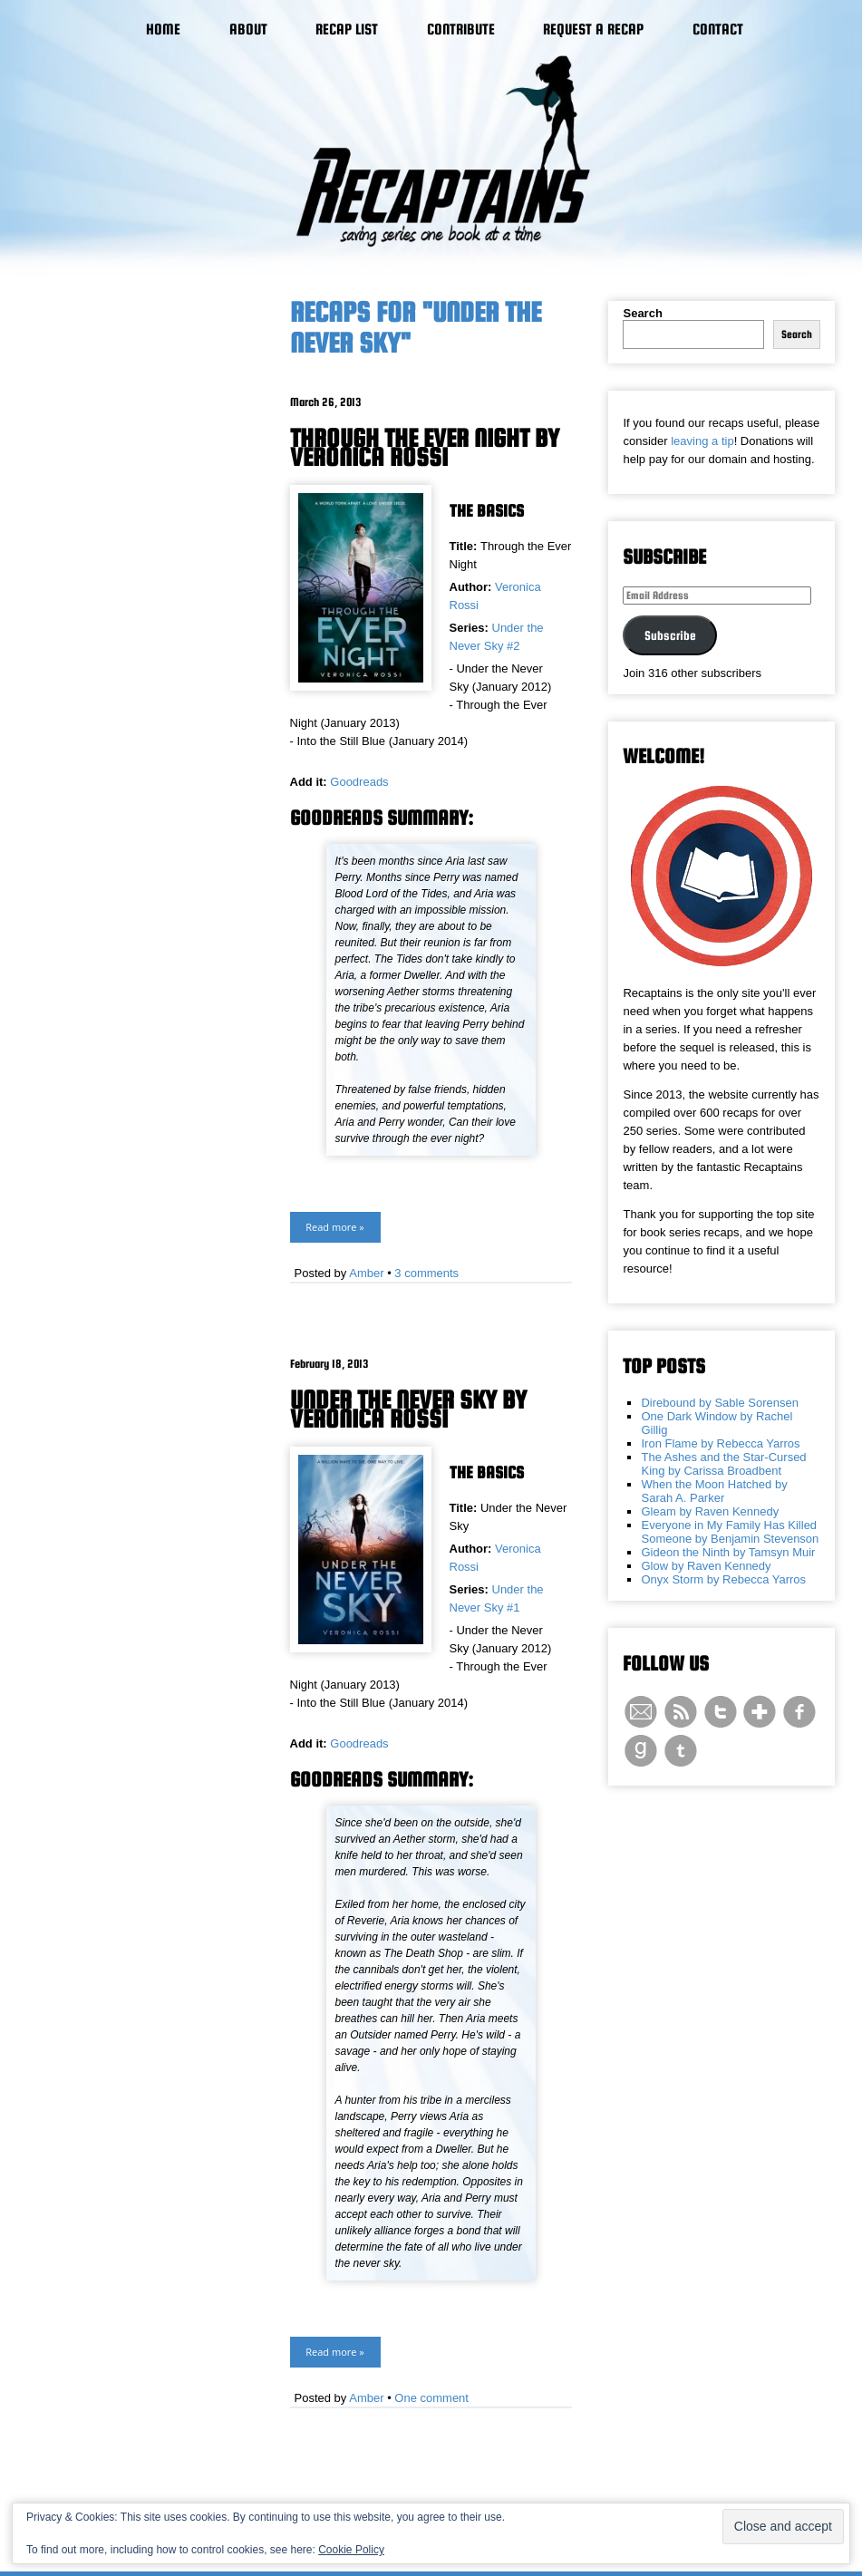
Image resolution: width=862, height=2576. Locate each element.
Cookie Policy (351, 2549)
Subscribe (670, 635)
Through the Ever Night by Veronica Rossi (424, 447)
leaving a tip (702, 441)
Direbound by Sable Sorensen (719, 1402)
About (248, 29)
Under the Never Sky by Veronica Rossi (408, 1409)
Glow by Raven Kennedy (705, 1566)
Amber (366, 1273)
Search (642, 313)
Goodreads (359, 782)
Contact (718, 29)
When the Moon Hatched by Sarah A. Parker (714, 1491)
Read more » (334, 1227)
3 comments (426, 1273)
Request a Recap (593, 29)
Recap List (346, 29)
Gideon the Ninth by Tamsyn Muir (728, 1552)
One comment (431, 2398)
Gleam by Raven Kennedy (710, 1511)
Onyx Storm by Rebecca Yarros (723, 1579)
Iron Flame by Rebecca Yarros (720, 1443)
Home (163, 29)
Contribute (461, 29)
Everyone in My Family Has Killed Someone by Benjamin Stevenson (729, 1531)
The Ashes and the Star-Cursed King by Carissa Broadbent (723, 1463)
